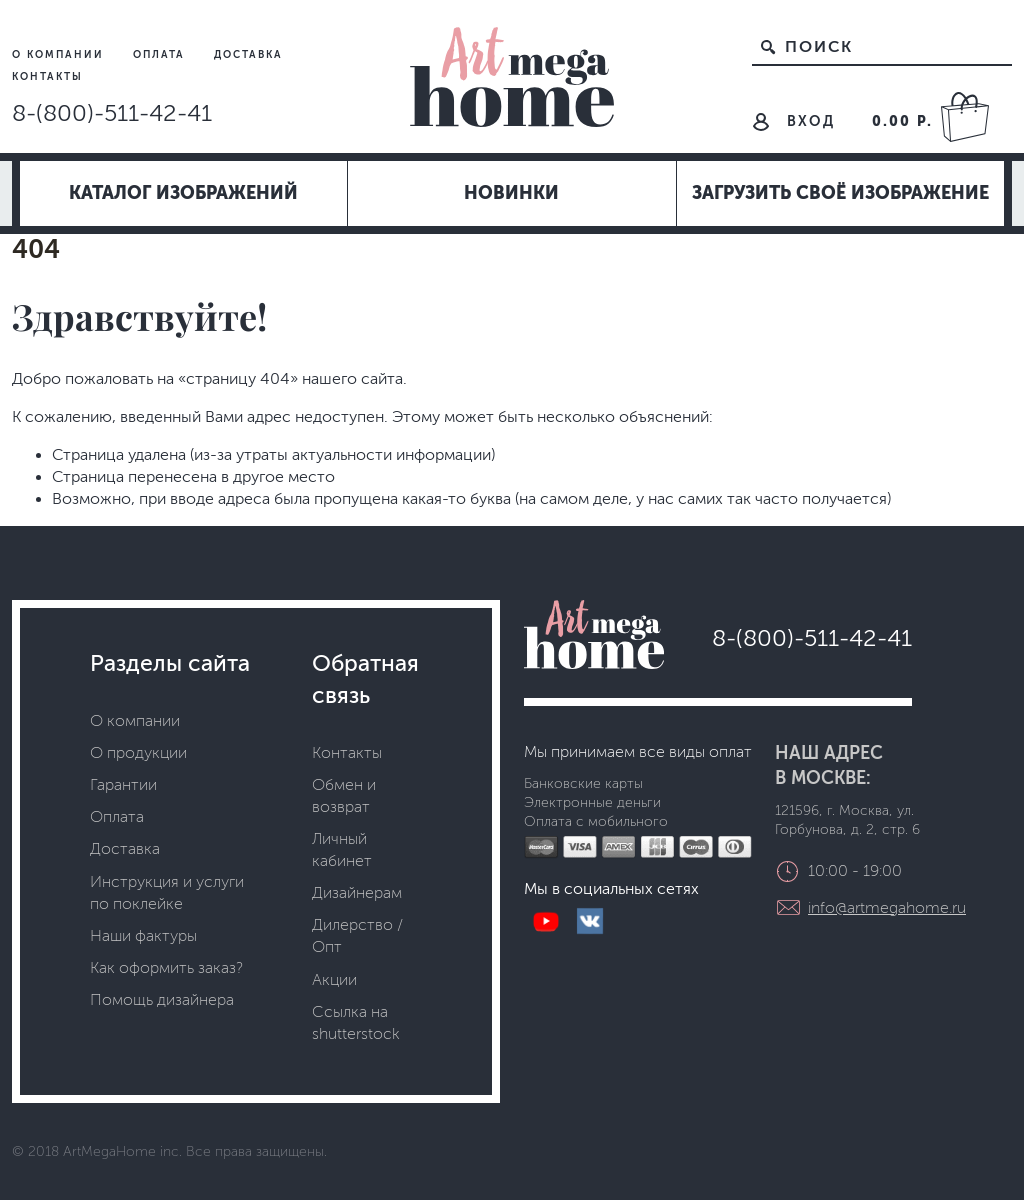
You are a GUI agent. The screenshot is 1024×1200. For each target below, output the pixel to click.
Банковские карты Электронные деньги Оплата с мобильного (596, 803)
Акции (334, 979)
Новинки (511, 192)
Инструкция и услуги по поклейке (167, 892)
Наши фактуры (143, 935)
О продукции (138, 752)
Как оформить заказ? (166, 967)
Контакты (47, 76)
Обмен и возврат (344, 795)
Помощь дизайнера (162, 999)
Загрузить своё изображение (840, 192)
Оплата (161, 54)
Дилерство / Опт (357, 935)
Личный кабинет (342, 849)
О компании (60, 54)
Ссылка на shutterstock (356, 1022)
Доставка (248, 54)
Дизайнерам (357, 892)
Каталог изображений (183, 192)
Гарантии (123, 784)
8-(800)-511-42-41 (112, 113)
